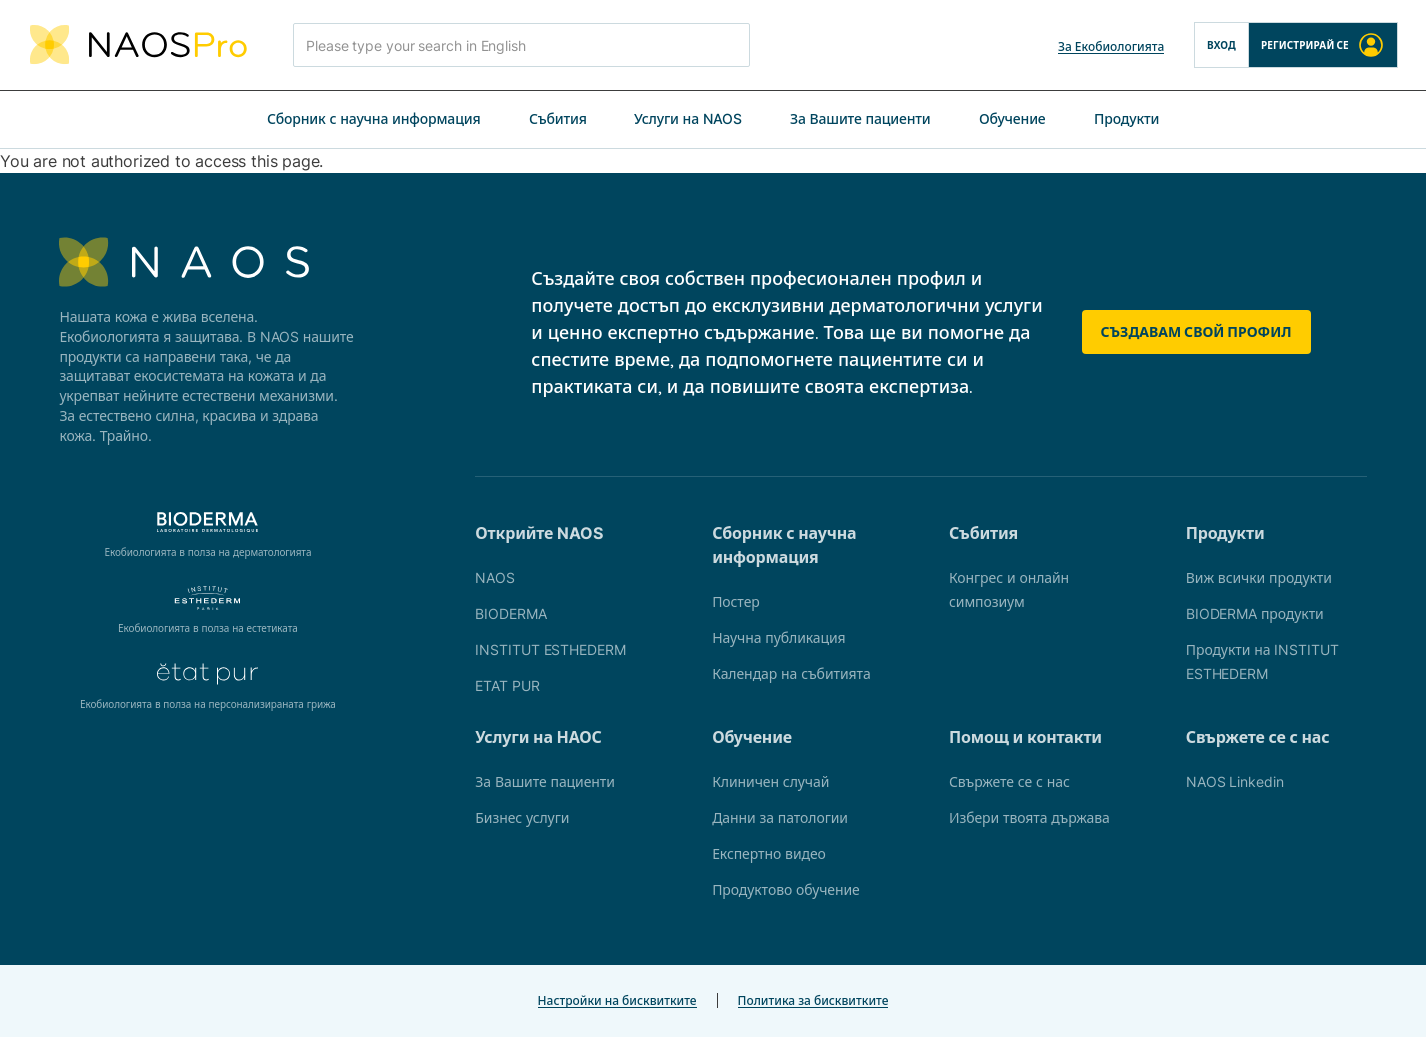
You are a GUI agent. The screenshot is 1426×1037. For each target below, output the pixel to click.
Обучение (1012, 118)
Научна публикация (778, 637)
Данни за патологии (780, 817)
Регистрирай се (1323, 45)
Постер (736, 601)
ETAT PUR (507, 685)
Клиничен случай (770, 781)
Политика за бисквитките (813, 1000)
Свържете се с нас (1009, 781)
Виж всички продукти (1259, 577)
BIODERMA (510, 613)
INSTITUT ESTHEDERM (550, 649)
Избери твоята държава (1029, 817)
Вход (1221, 45)
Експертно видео (769, 853)
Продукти (1126, 118)
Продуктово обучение (786, 889)
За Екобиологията (1111, 46)
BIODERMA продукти (1255, 613)
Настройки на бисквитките (617, 1000)
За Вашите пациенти (860, 118)
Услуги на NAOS (688, 118)
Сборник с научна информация (373, 118)
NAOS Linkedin (1235, 781)
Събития (558, 118)
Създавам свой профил (1196, 331)
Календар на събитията (791, 673)
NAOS (495, 577)
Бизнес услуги (522, 817)
